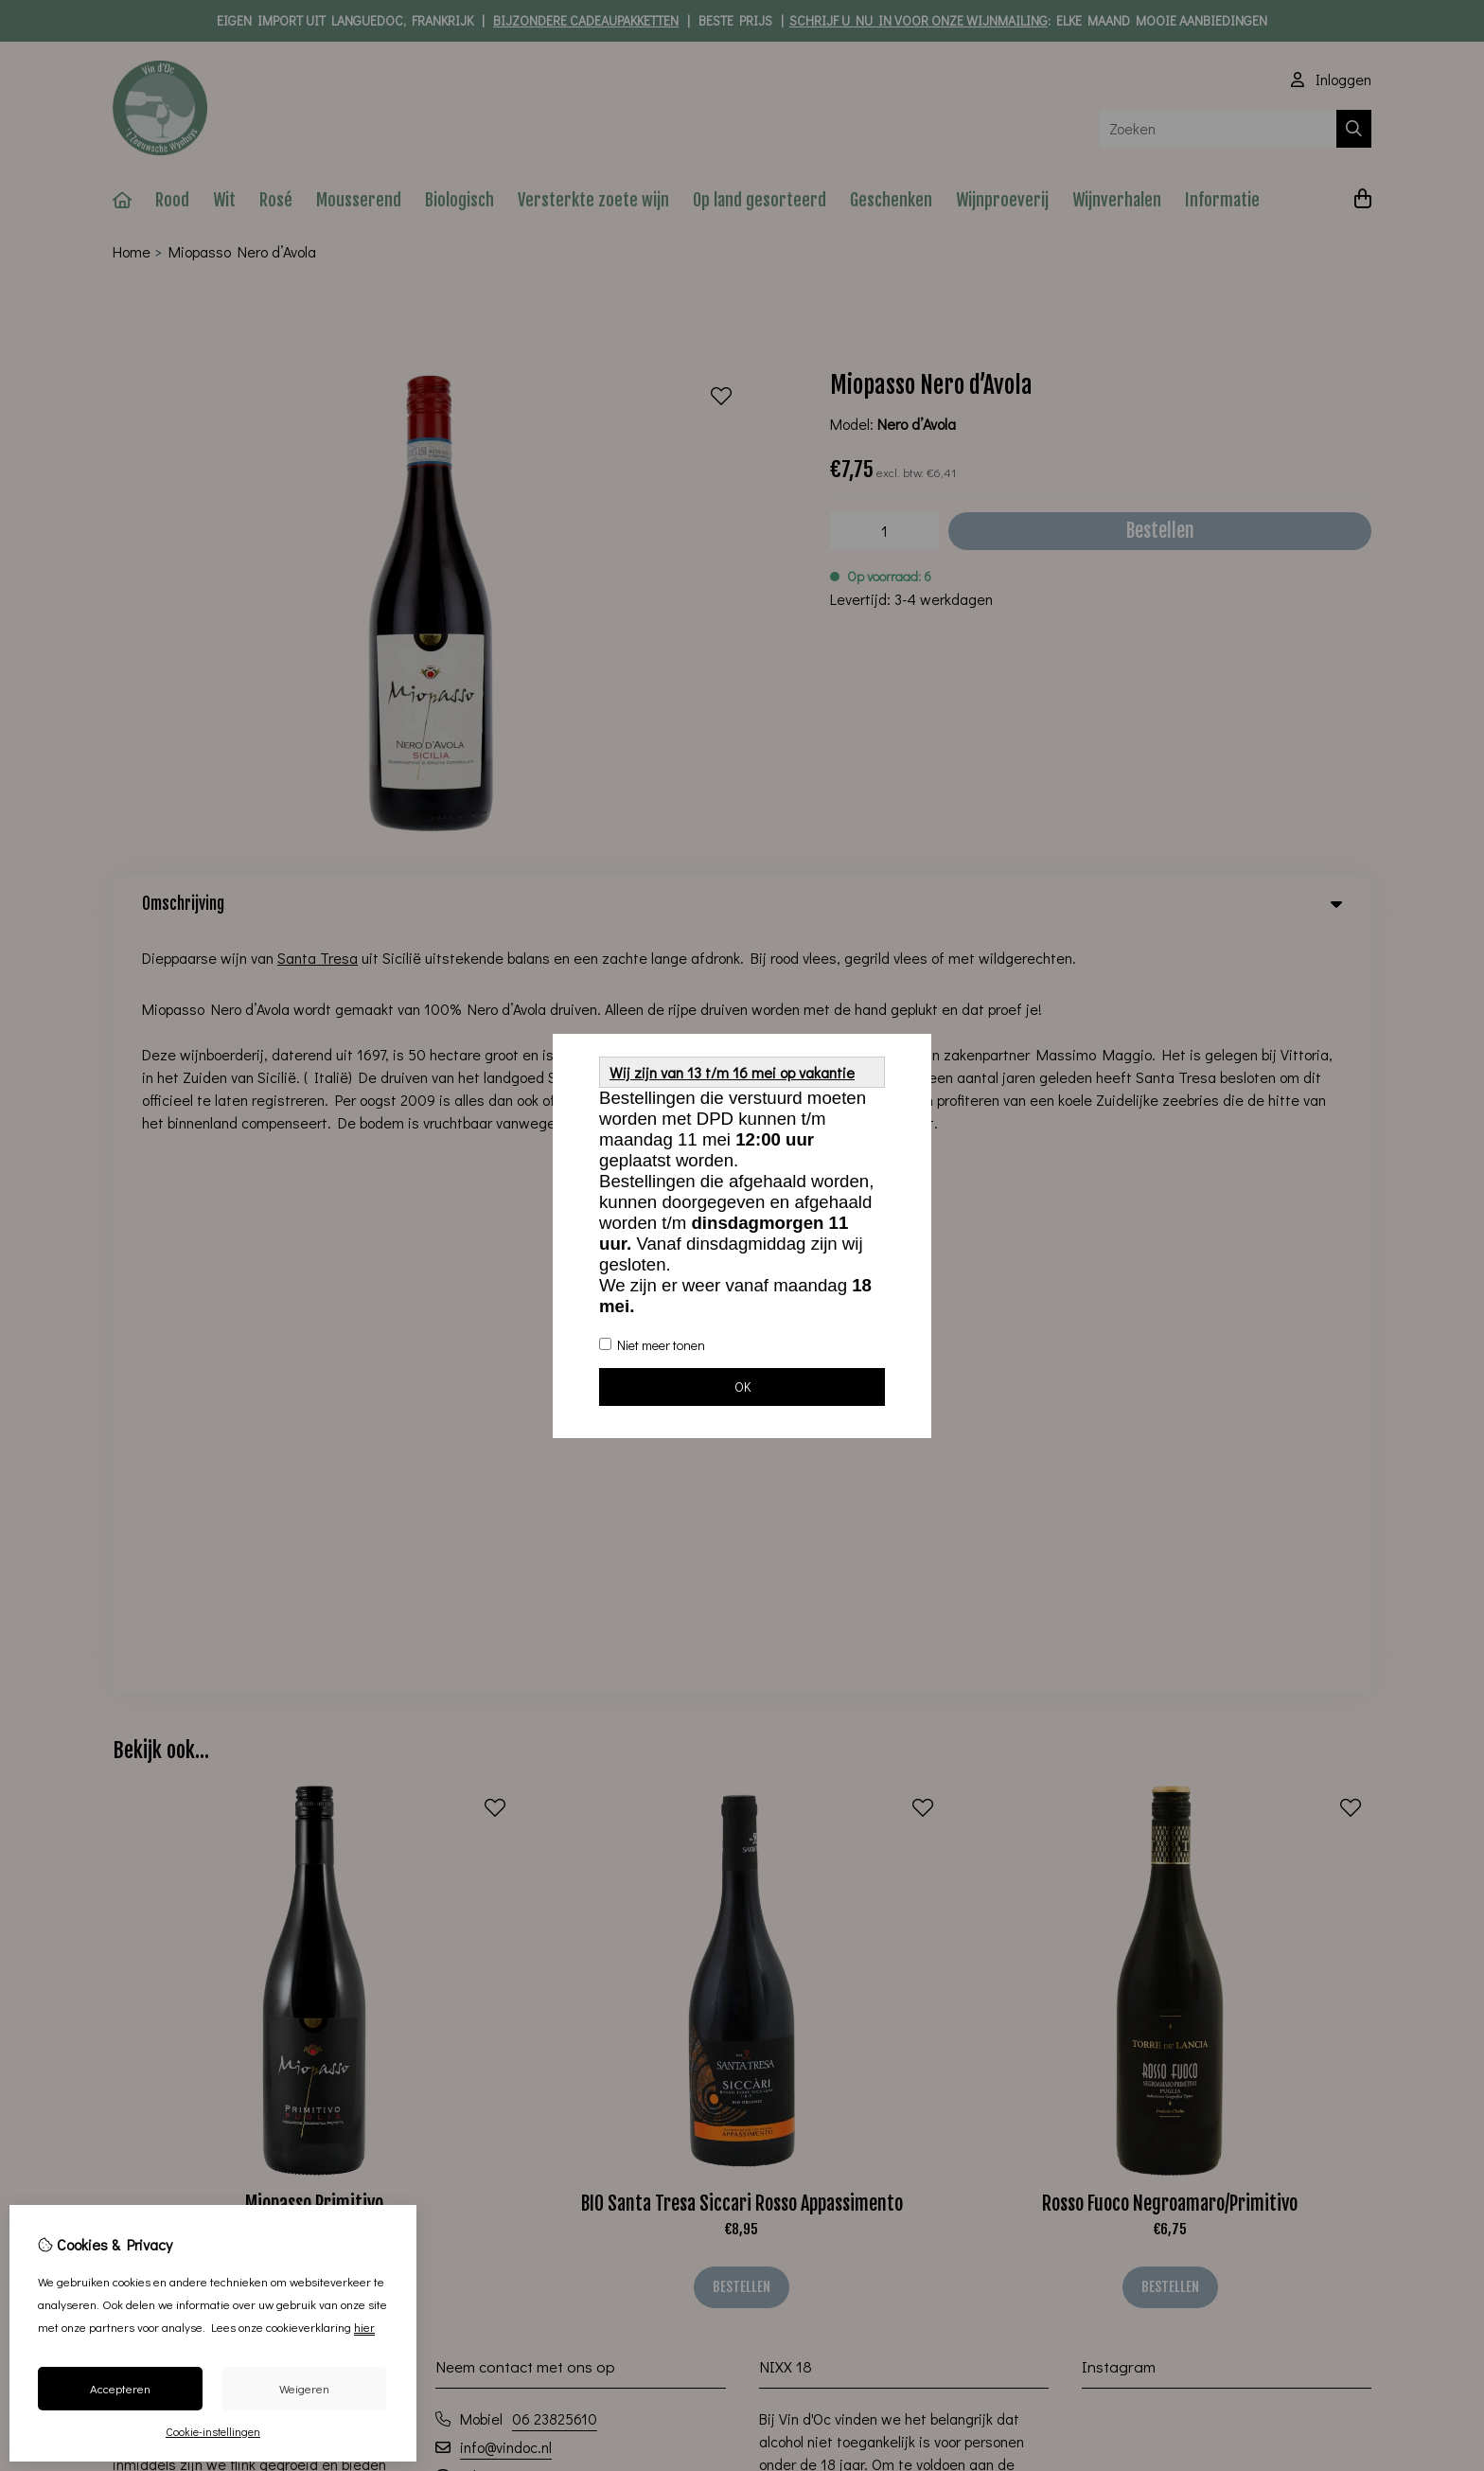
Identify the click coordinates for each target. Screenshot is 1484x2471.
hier (364, 2327)
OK (742, 1386)
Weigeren (304, 2388)
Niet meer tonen (652, 1345)
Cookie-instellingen (213, 2431)
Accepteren (120, 2388)
